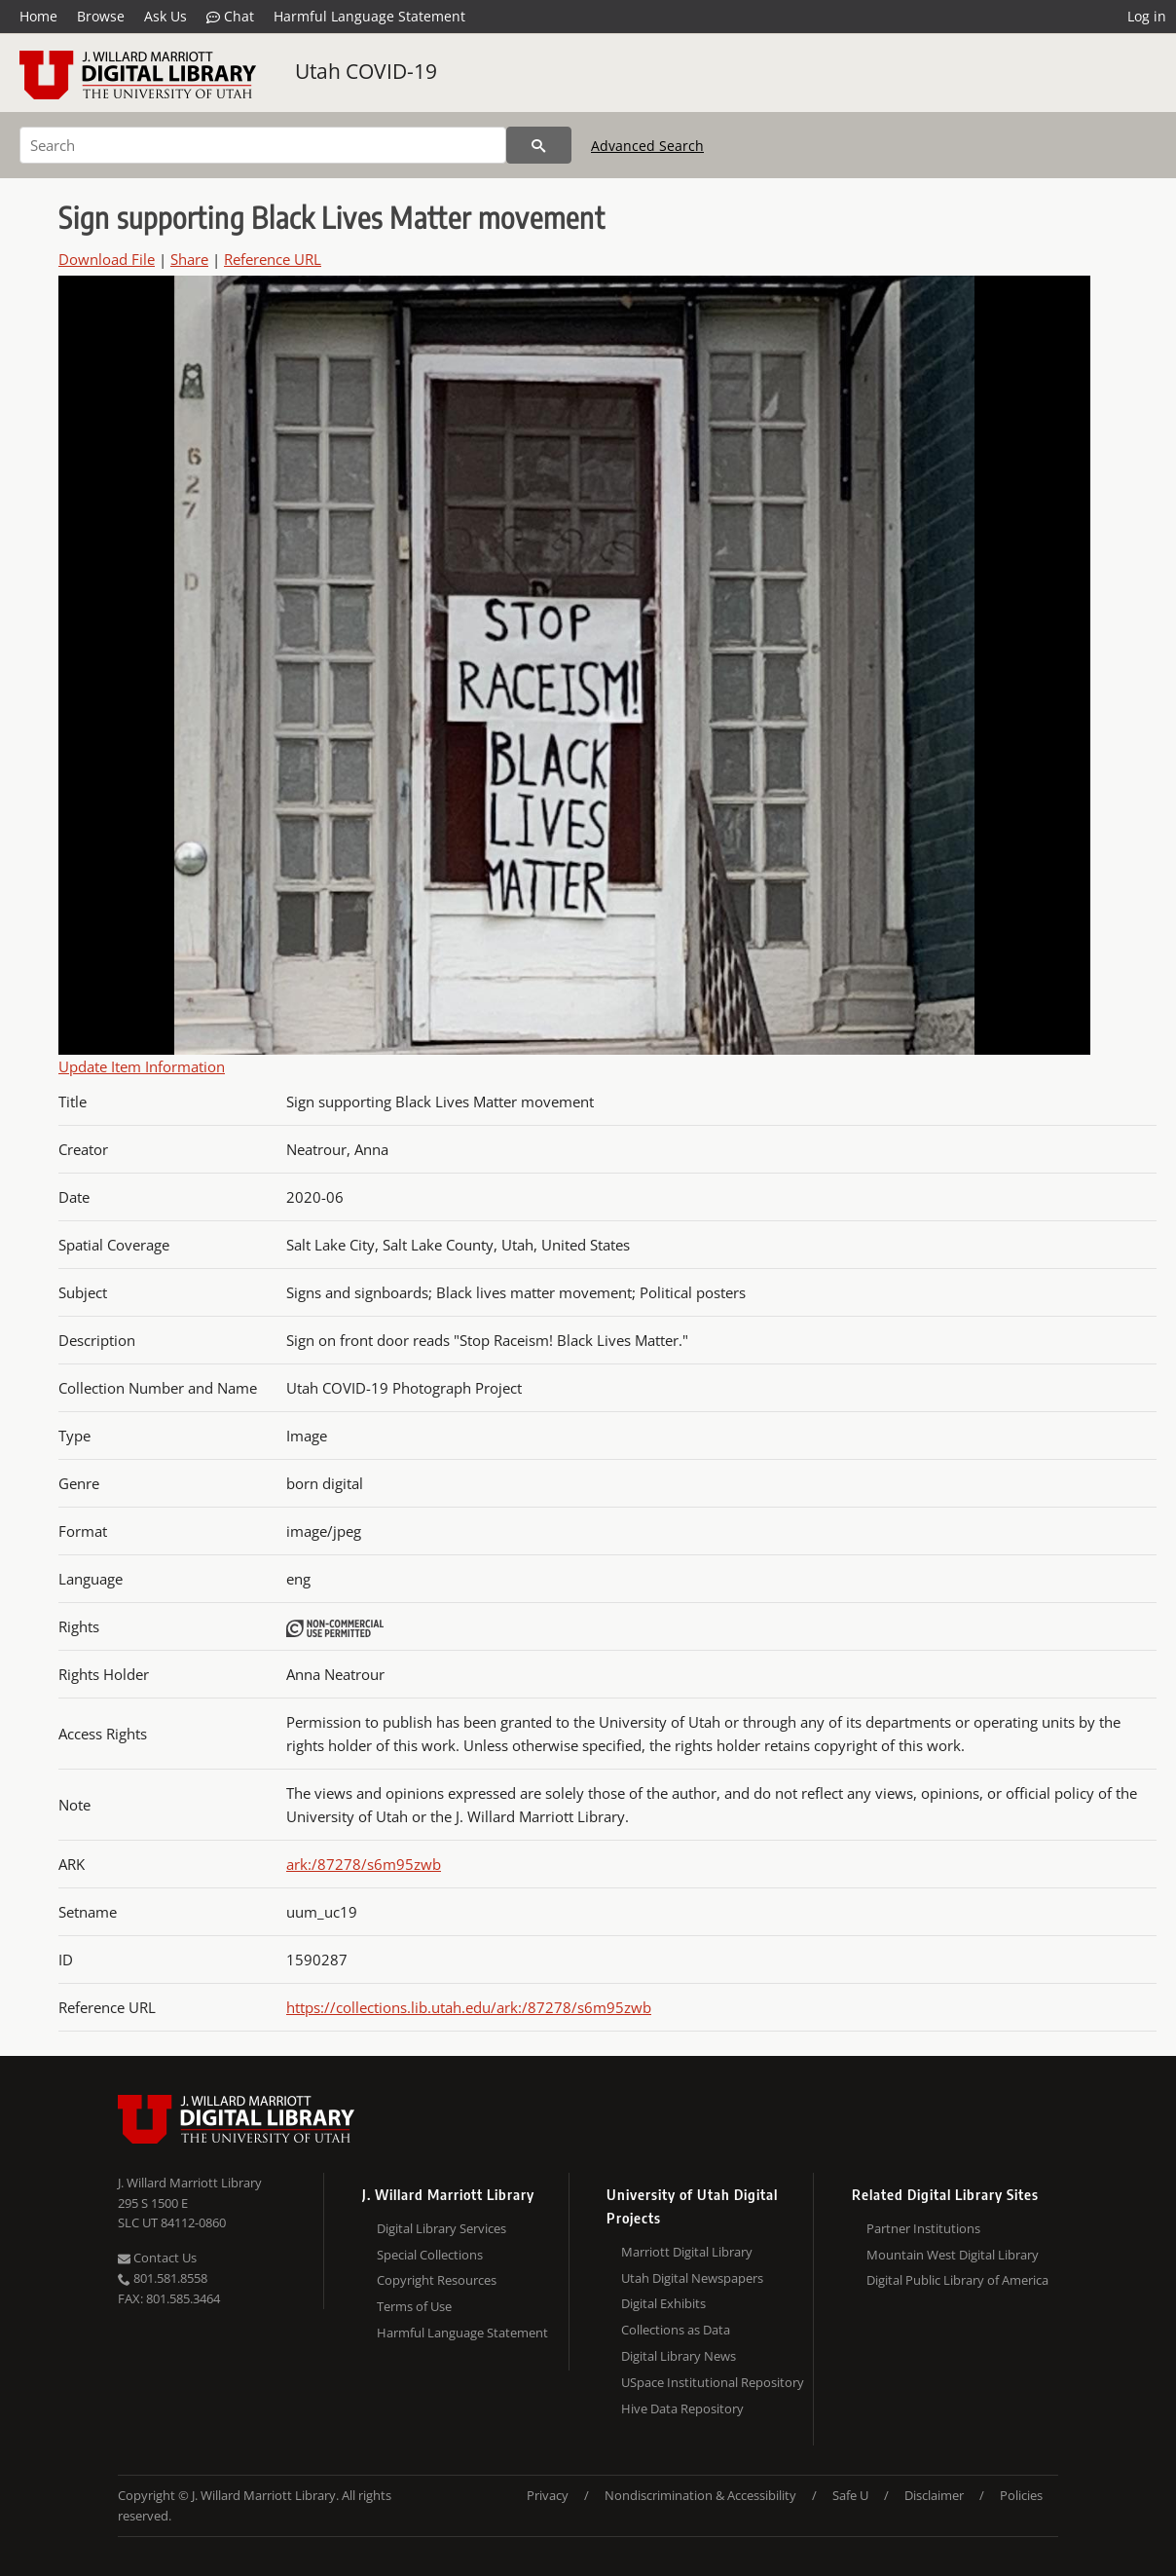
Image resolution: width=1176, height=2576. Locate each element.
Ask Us (165, 16)
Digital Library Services (441, 2228)
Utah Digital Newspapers (692, 2278)
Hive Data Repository (682, 2408)
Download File (106, 259)
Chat (230, 16)
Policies (1021, 2495)
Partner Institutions (923, 2228)
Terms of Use (414, 2306)
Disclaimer (934, 2495)
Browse (101, 16)
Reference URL (272, 259)
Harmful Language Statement (369, 16)
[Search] (262, 145)
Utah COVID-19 (366, 71)
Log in (1146, 16)
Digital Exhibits (663, 2303)
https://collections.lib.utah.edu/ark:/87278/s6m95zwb (468, 2007)
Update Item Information (141, 1066)
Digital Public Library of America (957, 2280)
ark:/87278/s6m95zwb (363, 1864)
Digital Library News (678, 2356)
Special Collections (430, 2254)
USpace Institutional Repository (712, 2382)
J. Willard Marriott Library (190, 2182)
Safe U (850, 2495)
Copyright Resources (436, 2280)
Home (38, 16)
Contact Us (157, 2257)
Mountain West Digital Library (952, 2254)
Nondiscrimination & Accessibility (700, 2495)
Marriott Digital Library (687, 2251)
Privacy (548, 2495)
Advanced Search (647, 145)
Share (189, 259)
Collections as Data (675, 2329)
